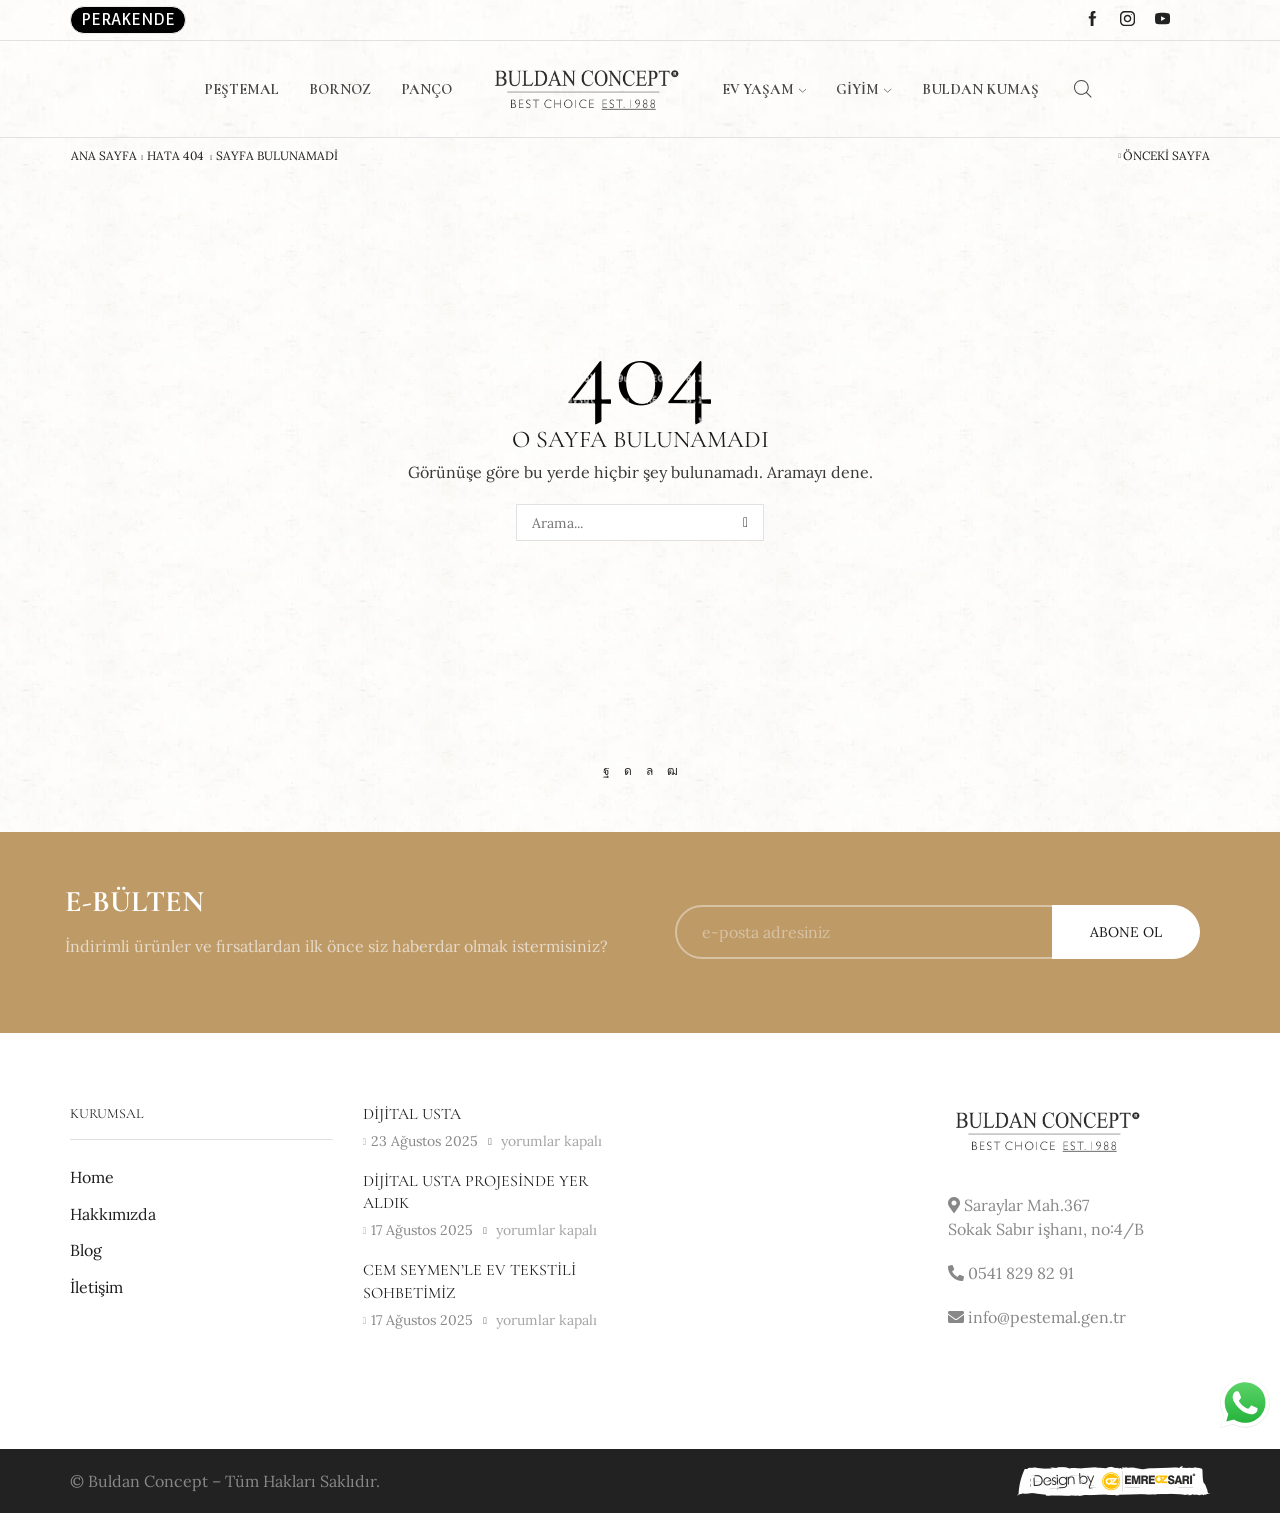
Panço (426, 89)
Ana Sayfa (104, 156)
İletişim (96, 1287)
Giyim (863, 89)
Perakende (128, 19)
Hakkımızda (113, 1214)
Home (92, 1177)
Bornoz (340, 89)
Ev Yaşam (764, 89)
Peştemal (241, 89)
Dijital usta (412, 1114)
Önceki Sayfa (1166, 156)
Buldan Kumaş (980, 89)
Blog (86, 1250)
